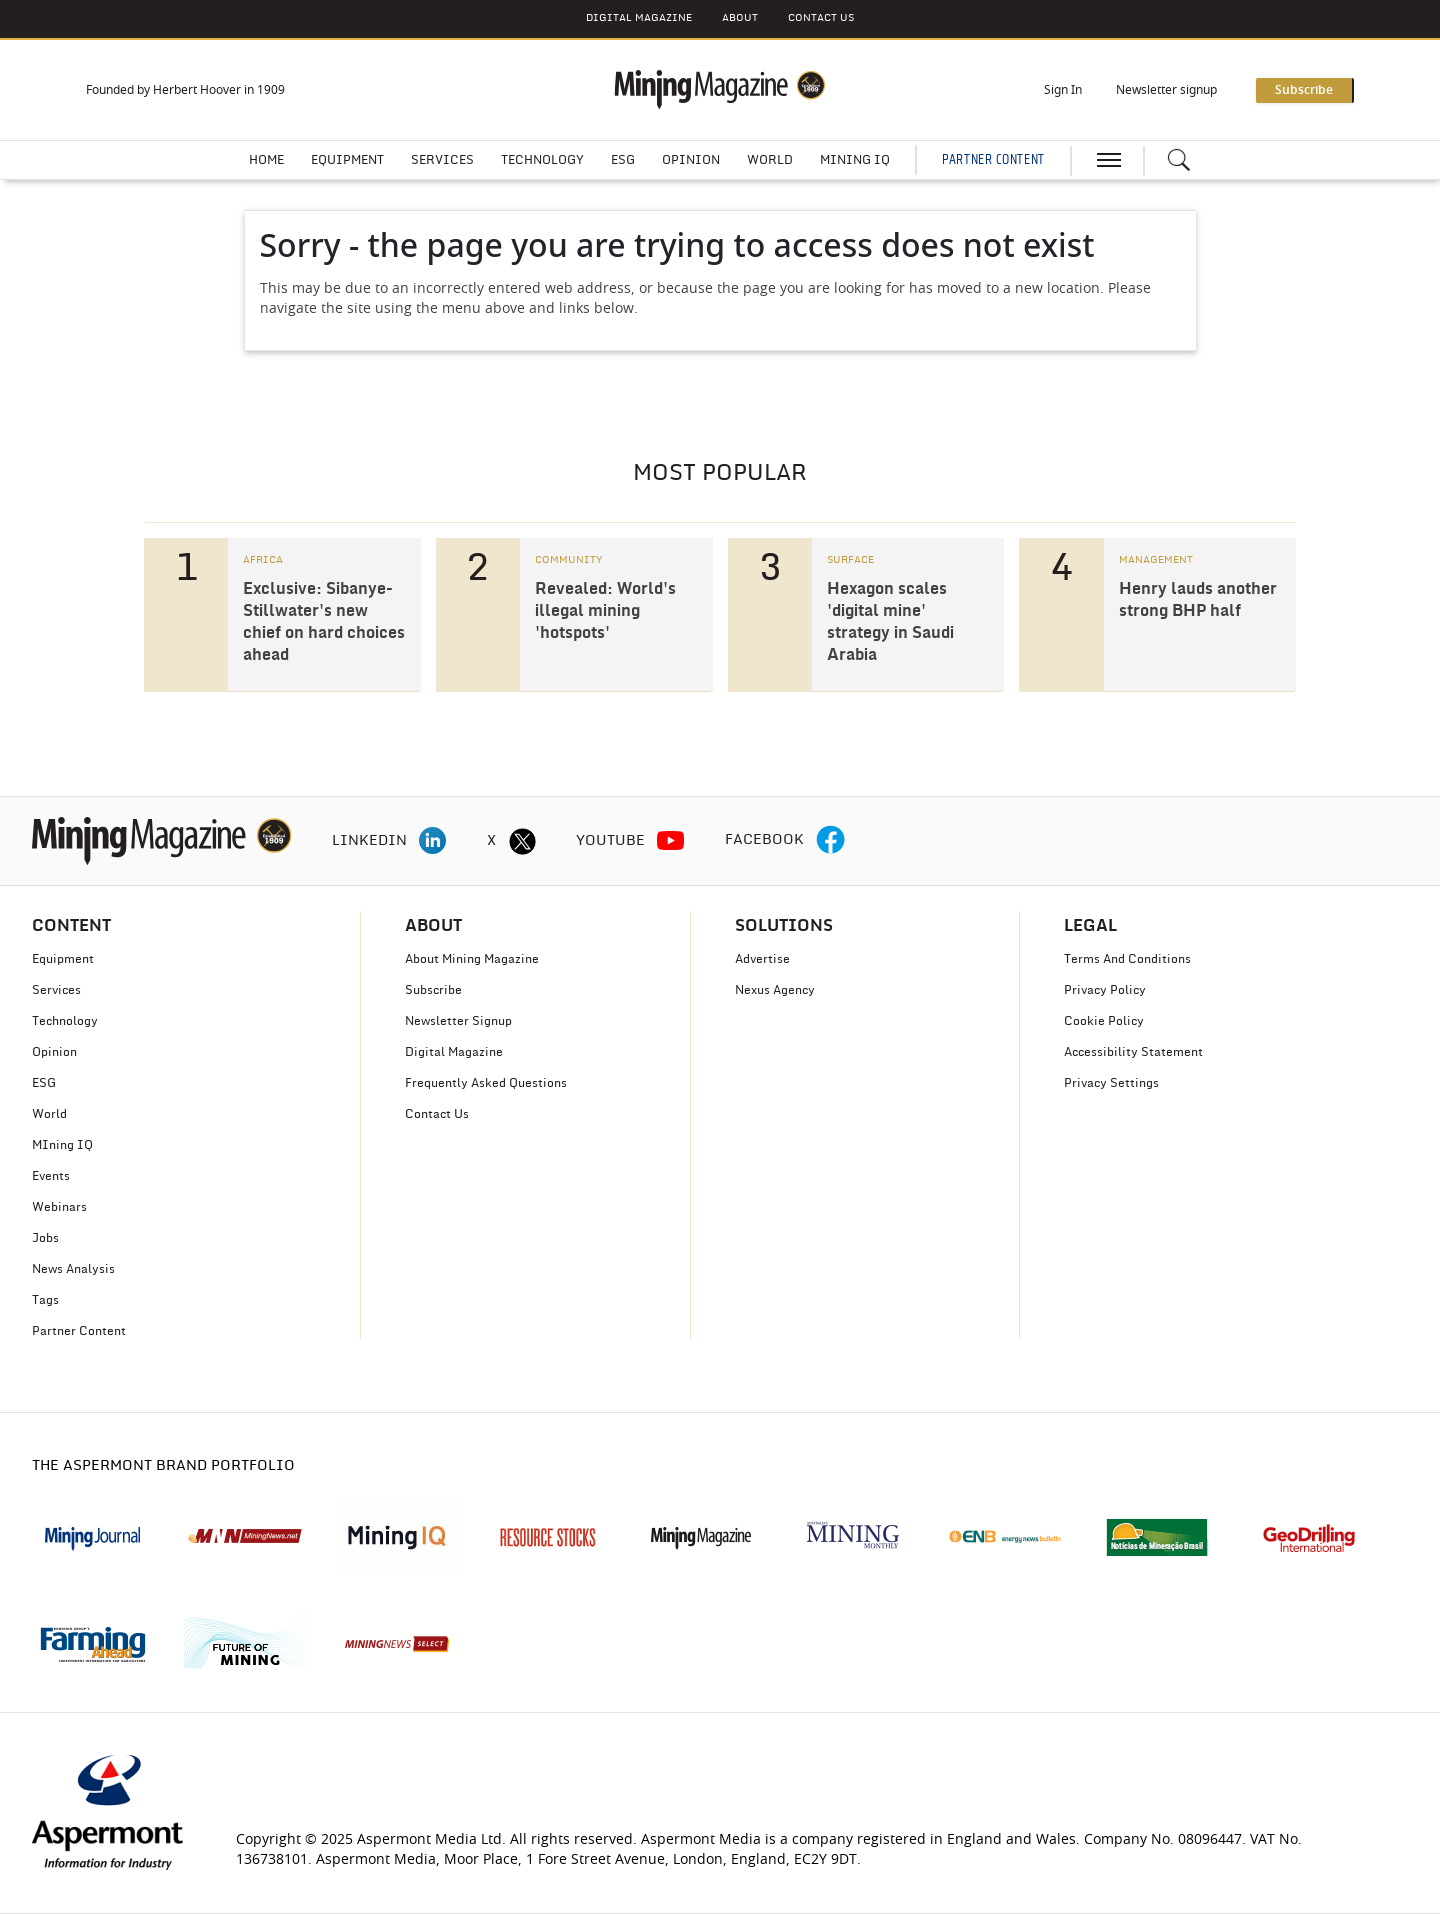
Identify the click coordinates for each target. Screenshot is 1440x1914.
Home (266, 160)
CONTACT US (821, 18)
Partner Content (79, 1331)
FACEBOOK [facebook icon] (764, 840)
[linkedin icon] (433, 841)
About (740, 18)
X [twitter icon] (491, 841)
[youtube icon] (671, 841)
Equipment (347, 160)
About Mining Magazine (472, 959)
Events (51, 1176)
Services (442, 160)
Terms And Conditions (1127, 959)
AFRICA (263, 560)
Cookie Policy (1104, 1021)
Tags (45, 1300)
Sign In (1063, 90)
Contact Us (437, 1114)
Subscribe (433, 990)
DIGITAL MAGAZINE (639, 18)
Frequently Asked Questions (486, 1083)
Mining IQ (855, 160)
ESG (623, 160)
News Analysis (73, 1269)
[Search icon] (1179, 160)
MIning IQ (62, 1145)
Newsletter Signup (458, 1021)
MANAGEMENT (1156, 560)
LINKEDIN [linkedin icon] (369, 841)
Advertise (762, 959)
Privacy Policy (1105, 990)
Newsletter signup (1166, 90)
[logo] (162, 841)
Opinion (691, 160)
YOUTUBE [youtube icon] (610, 841)
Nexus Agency (775, 990)
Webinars (59, 1207)
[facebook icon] (830, 841)
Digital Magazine (454, 1052)
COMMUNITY (568, 560)
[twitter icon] (522, 841)
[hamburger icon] (1109, 160)
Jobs (45, 1238)
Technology (542, 160)
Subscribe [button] (1304, 90)
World (770, 160)
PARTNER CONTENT (993, 160)
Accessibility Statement (1133, 1052)
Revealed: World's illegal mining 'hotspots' (605, 611)
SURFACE (850, 560)
